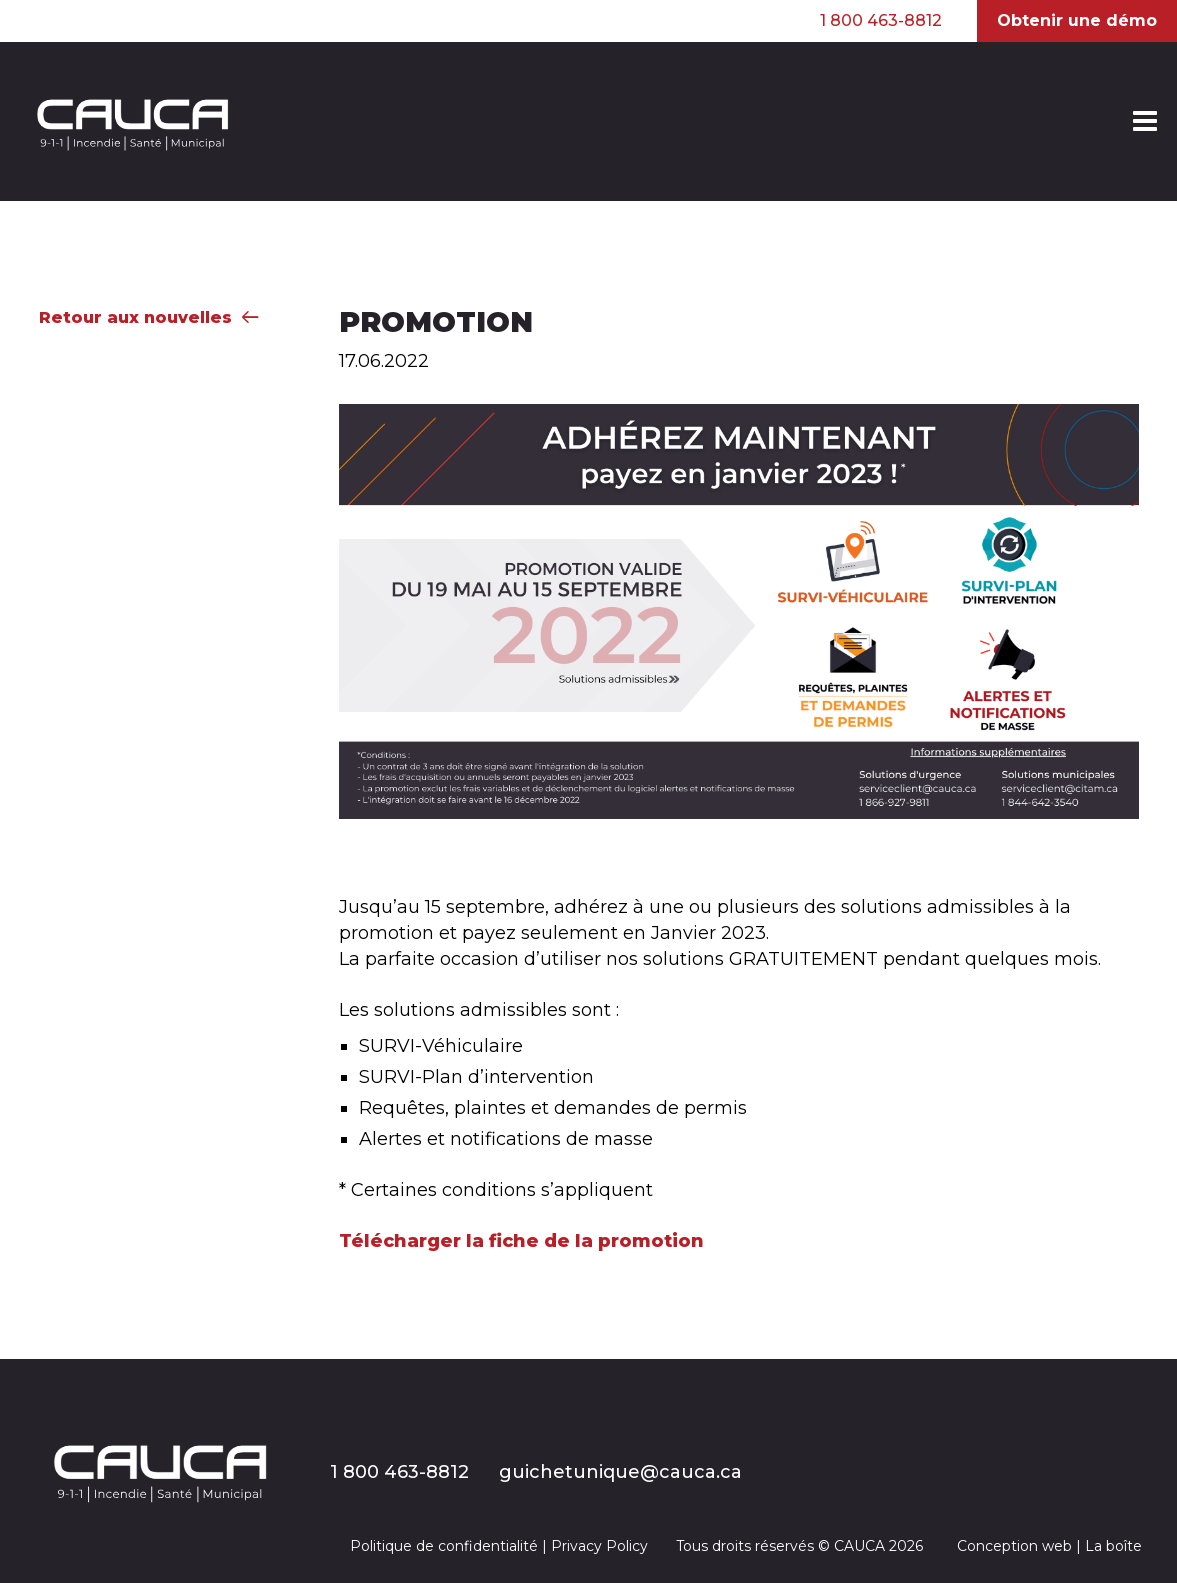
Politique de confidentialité (444, 1546)
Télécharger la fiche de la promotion (521, 1241)
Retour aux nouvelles (149, 317)
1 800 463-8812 (881, 21)
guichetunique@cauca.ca (620, 1472)
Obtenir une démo (1077, 20)
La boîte (1113, 1546)
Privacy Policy (599, 1546)
